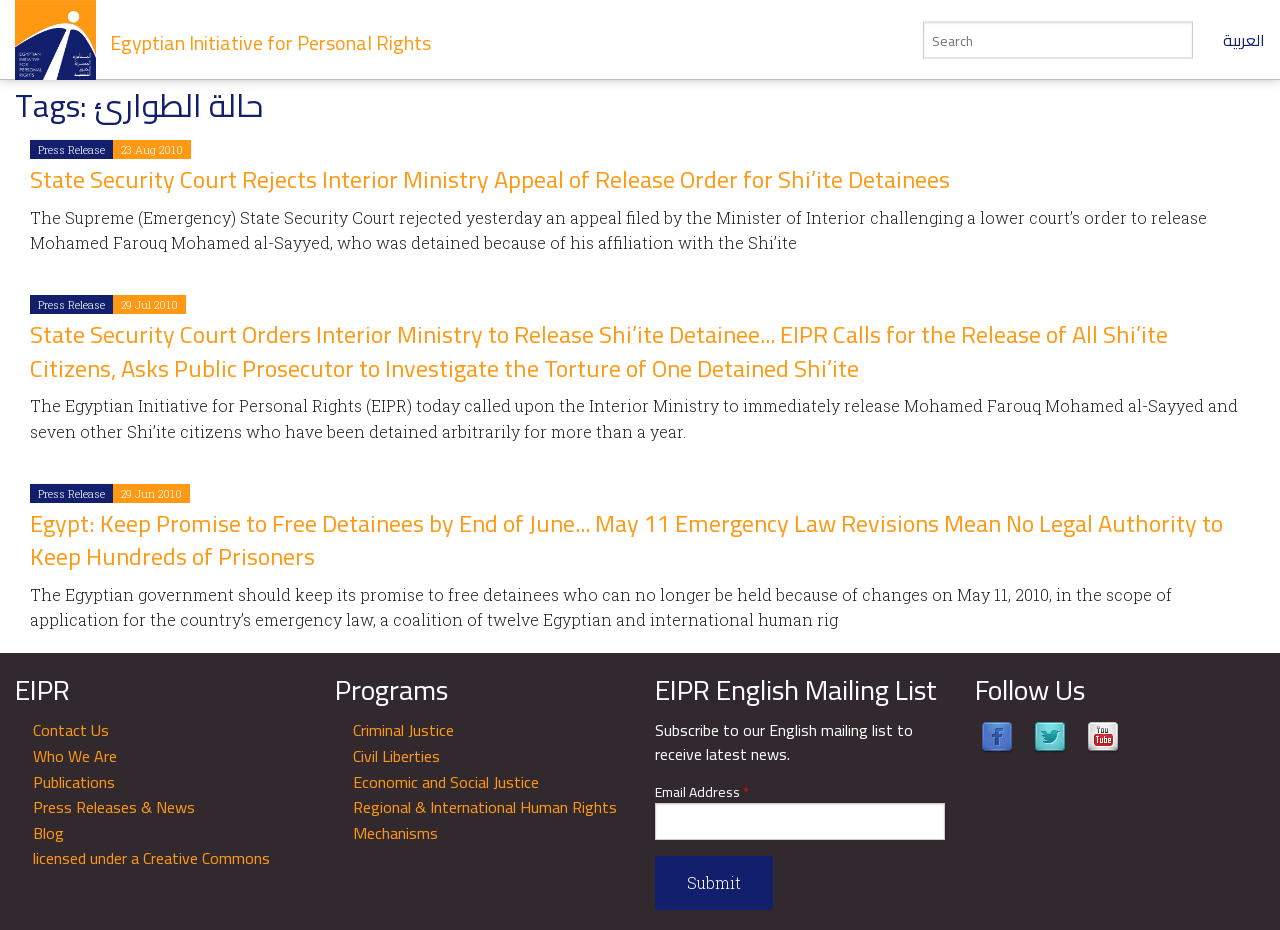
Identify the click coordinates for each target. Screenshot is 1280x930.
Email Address (702, 792)
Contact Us (71, 730)
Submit (714, 882)
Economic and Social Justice (446, 782)
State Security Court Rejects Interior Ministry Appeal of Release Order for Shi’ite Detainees (490, 179)
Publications (74, 782)
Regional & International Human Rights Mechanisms (485, 820)
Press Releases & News (114, 807)
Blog (48, 833)
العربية (1244, 40)
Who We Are (75, 756)
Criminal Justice (403, 730)
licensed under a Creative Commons (151, 858)
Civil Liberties (396, 756)
